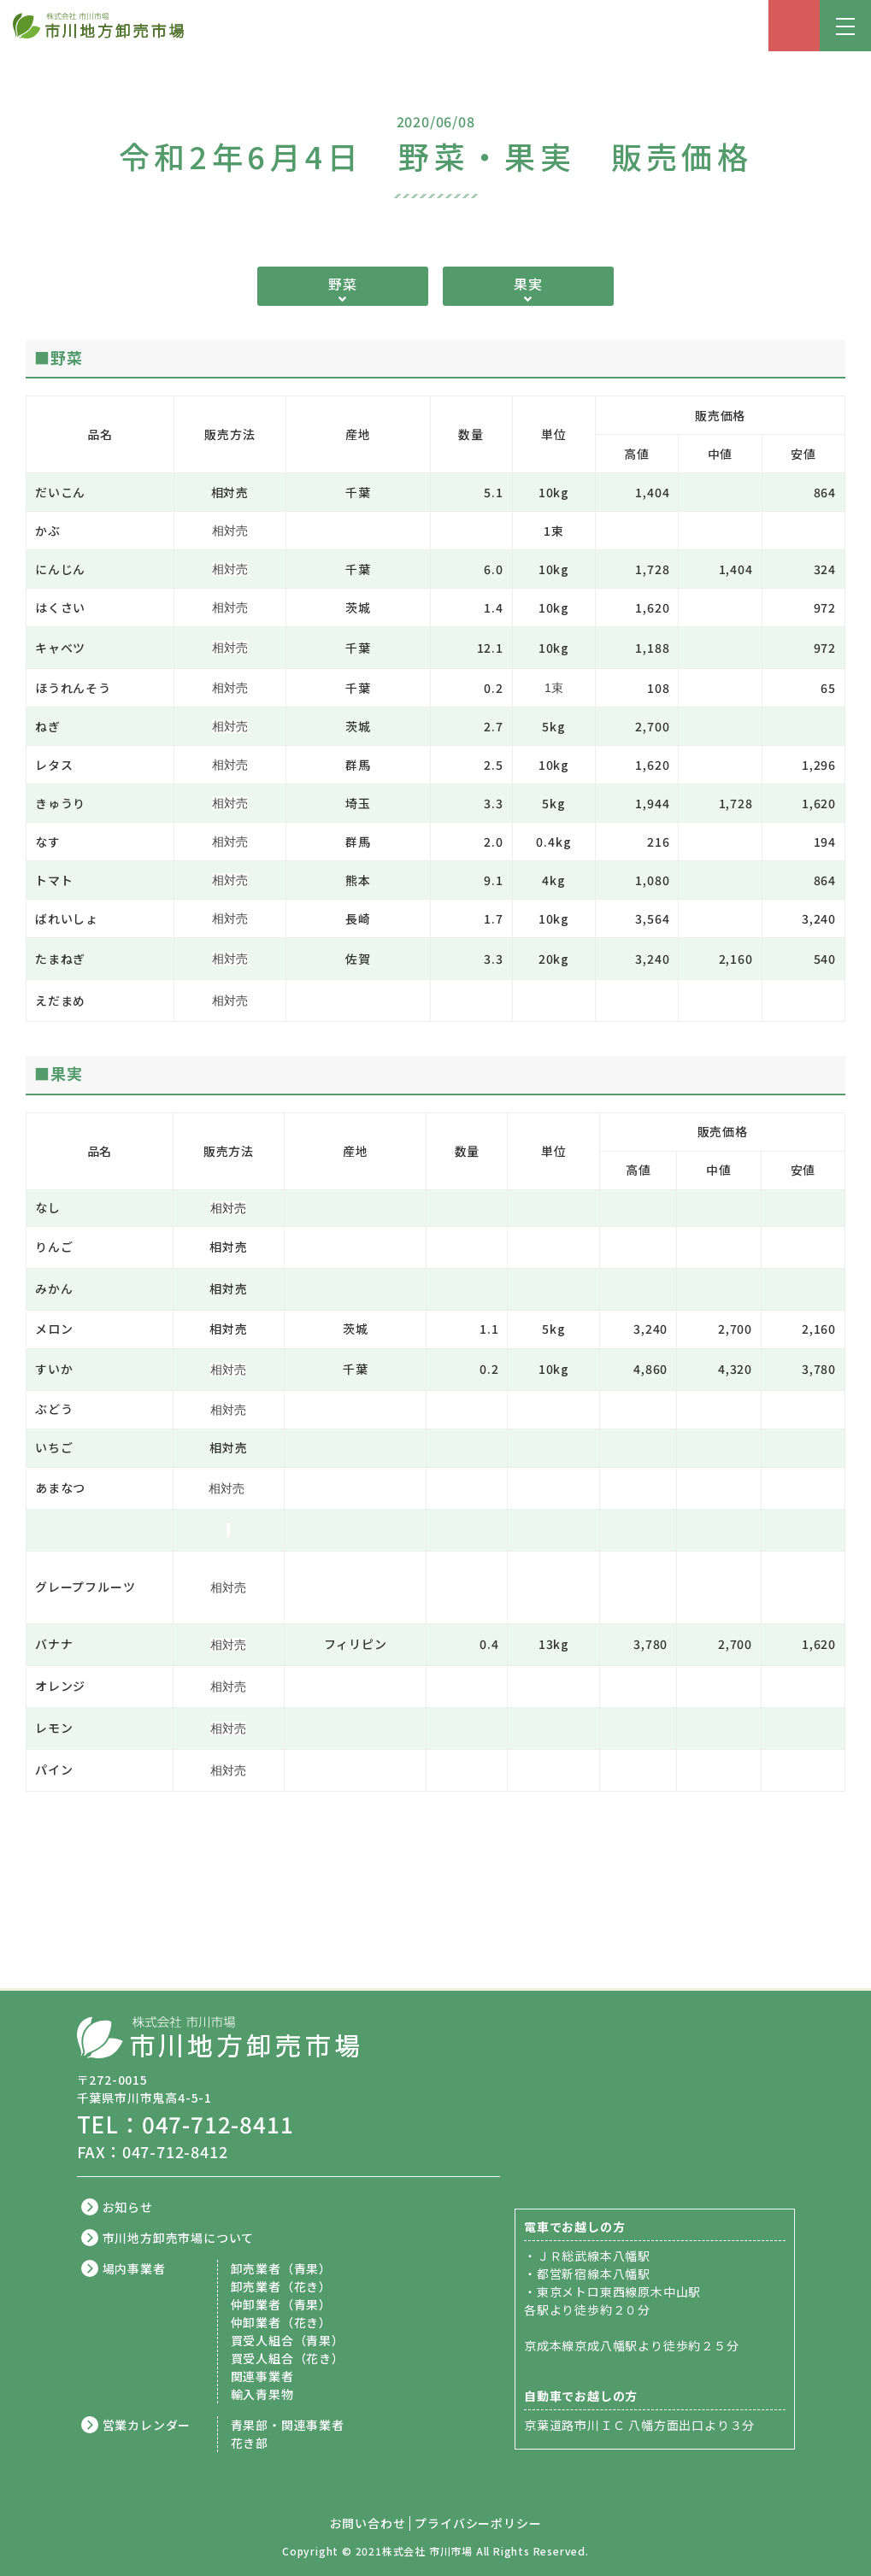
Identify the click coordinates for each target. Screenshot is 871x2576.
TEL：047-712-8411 (185, 2123)
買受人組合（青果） (287, 2340)
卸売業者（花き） (281, 2286)
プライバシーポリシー (478, 2523)
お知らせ (128, 2206)
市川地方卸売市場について (179, 2237)
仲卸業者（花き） (281, 2322)
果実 (528, 283)
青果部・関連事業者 (287, 2424)
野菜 (342, 283)
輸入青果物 (262, 2394)
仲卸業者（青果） (281, 2304)
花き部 (249, 2442)
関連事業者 (262, 2376)
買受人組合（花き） (287, 2358)
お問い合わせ (368, 2523)
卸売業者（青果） (281, 2268)
